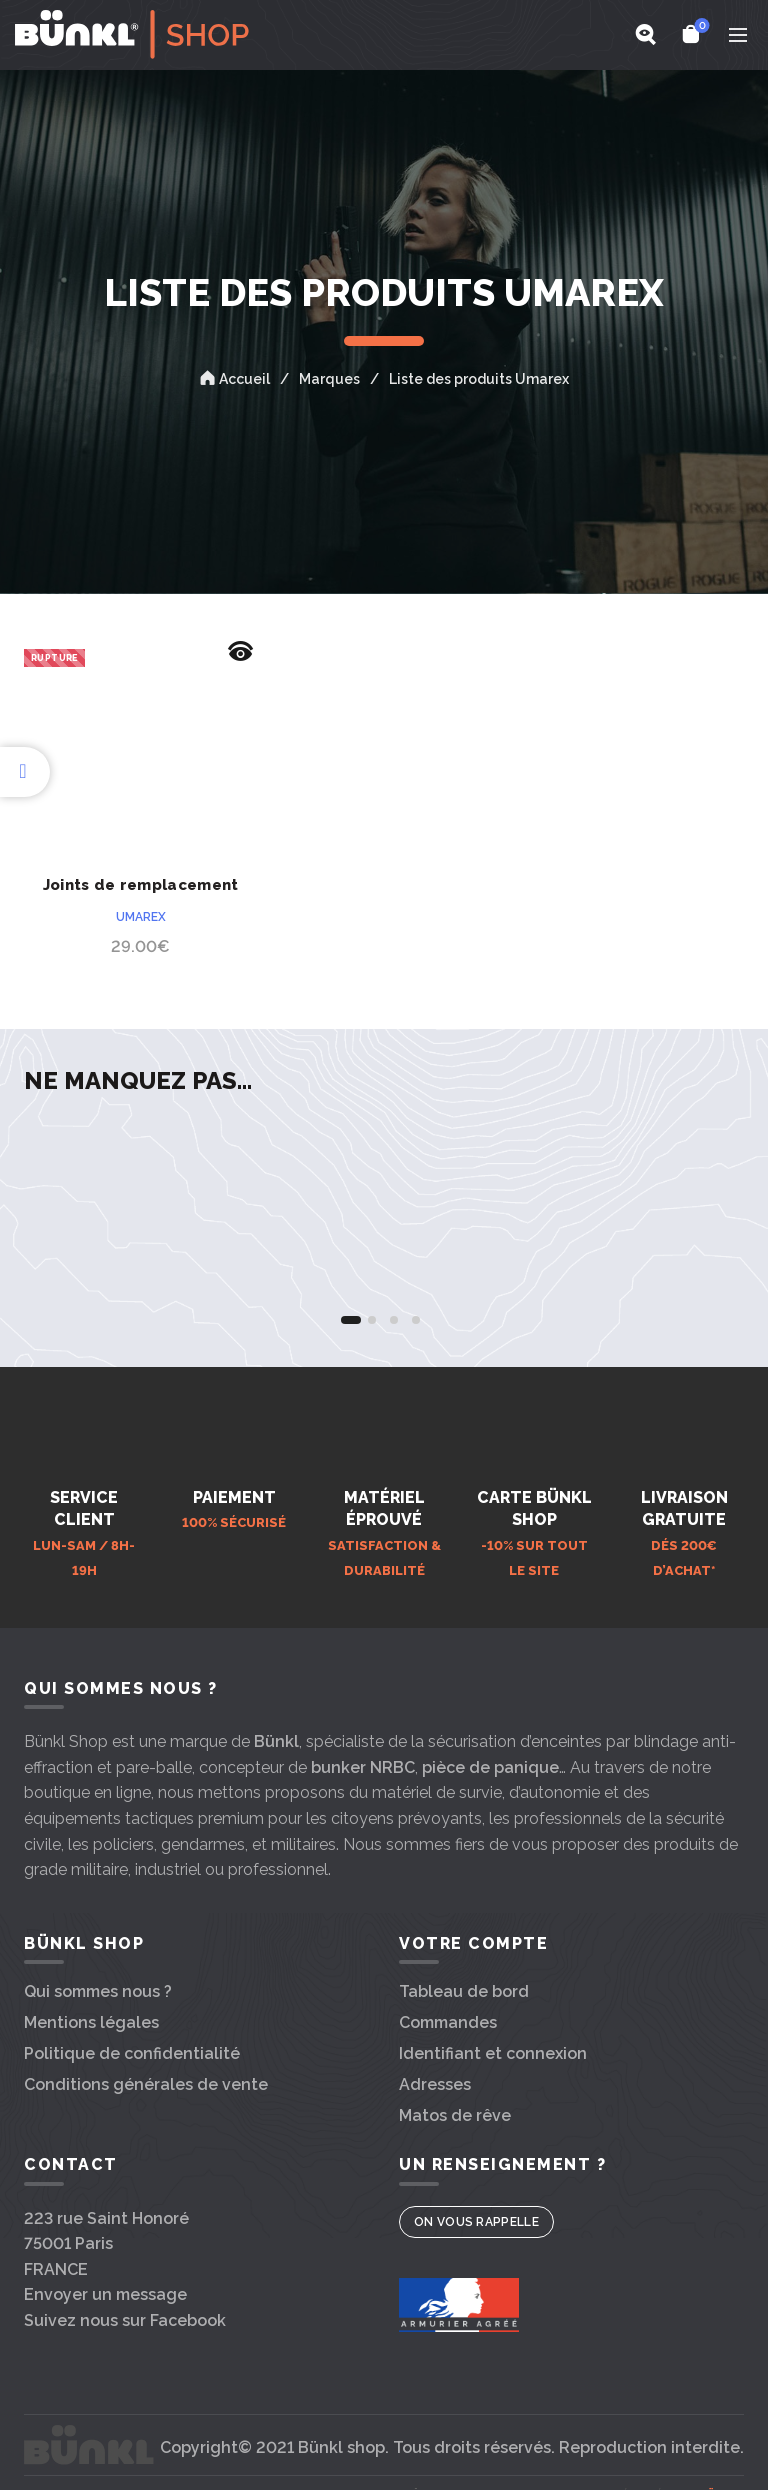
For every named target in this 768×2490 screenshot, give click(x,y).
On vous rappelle (476, 2222)
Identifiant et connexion (493, 2053)
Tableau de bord (464, 1991)
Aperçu (239, 651)
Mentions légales (91, 2022)
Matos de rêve (455, 2115)
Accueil (244, 379)
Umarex (141, 917)
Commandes (448, 2022)
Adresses (435, 2084)
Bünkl (276, 1741)
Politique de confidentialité (132, 2053)
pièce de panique (490, 1767)
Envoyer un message (105, 2294)
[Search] (645, 34)
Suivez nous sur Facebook (125, 2320)
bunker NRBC (363, 1767)
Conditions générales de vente (146, 2084)
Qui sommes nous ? (98, 1991)
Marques (329, 379)
